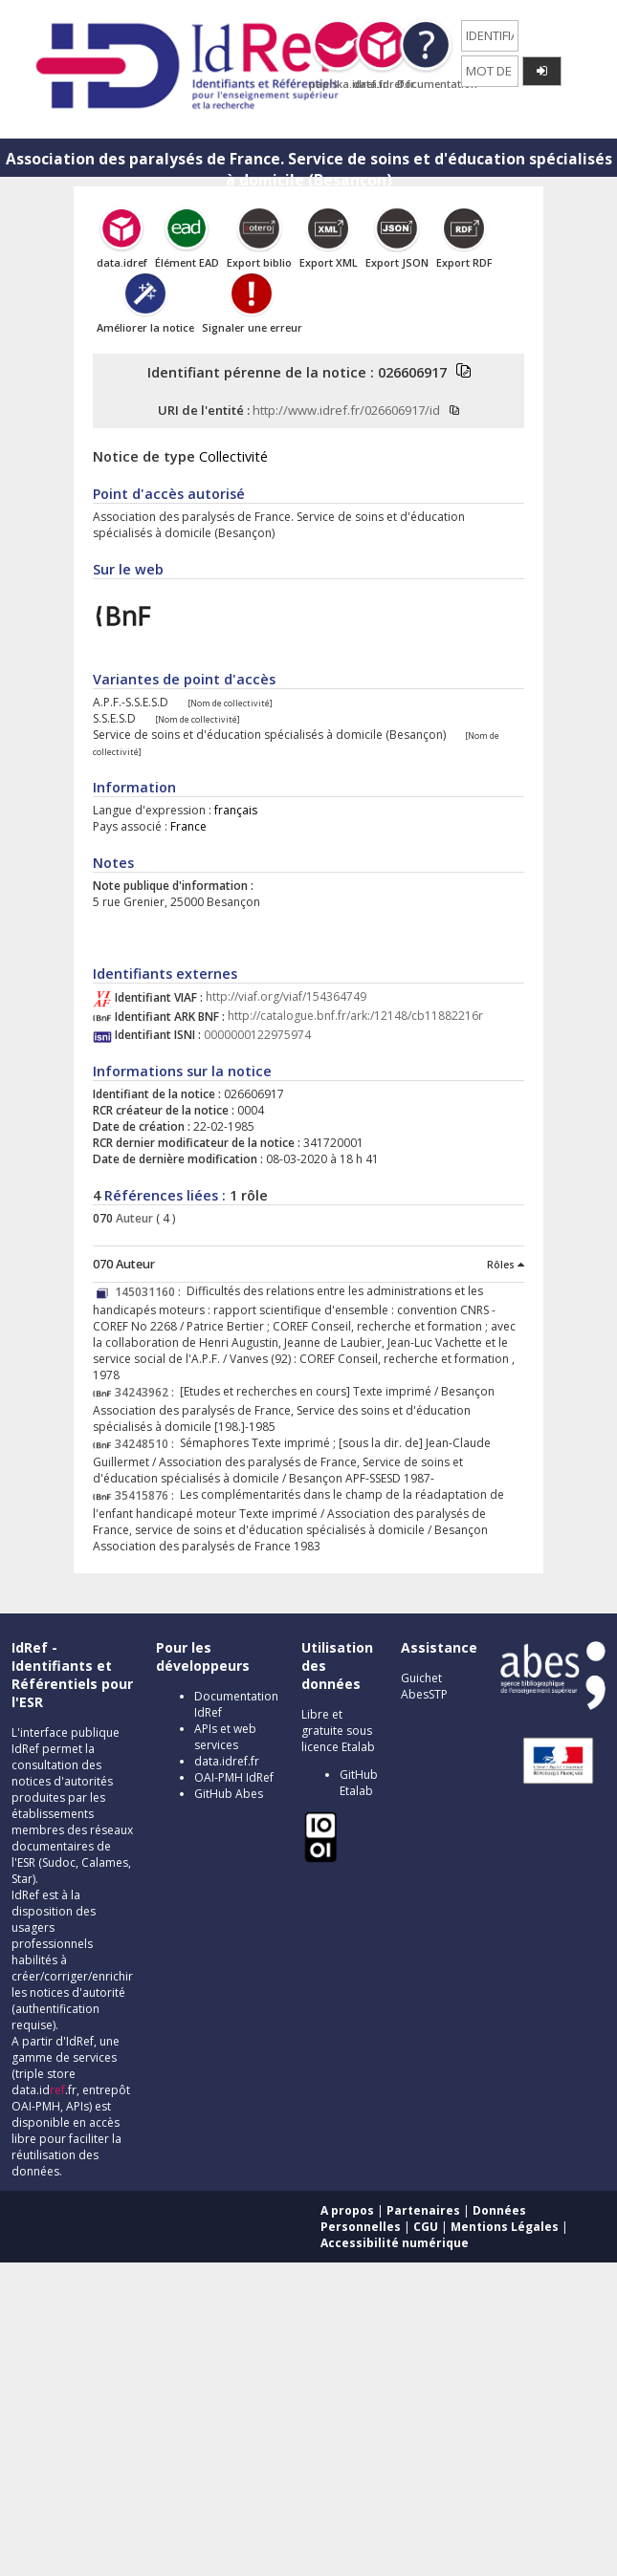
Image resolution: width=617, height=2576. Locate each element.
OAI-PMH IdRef (234, 1777)
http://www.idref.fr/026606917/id (346, 410)
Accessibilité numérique (394, 2243)
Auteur (133, 1218)
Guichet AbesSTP (424, 1686)
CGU (425, 2227)
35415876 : (147, 1495)
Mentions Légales (505, 2227)
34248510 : (147, 1444)
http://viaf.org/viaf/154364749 (286, 997)
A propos (347, 2210)
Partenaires (423, 2210)
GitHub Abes (228, 1794)
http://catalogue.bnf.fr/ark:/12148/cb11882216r (355, 1016)
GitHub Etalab (359, 1782)
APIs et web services (225, 1737)
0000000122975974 (257, 1035)
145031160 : (151, 1292)
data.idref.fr (226, 1761)
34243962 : (147, 1392)
